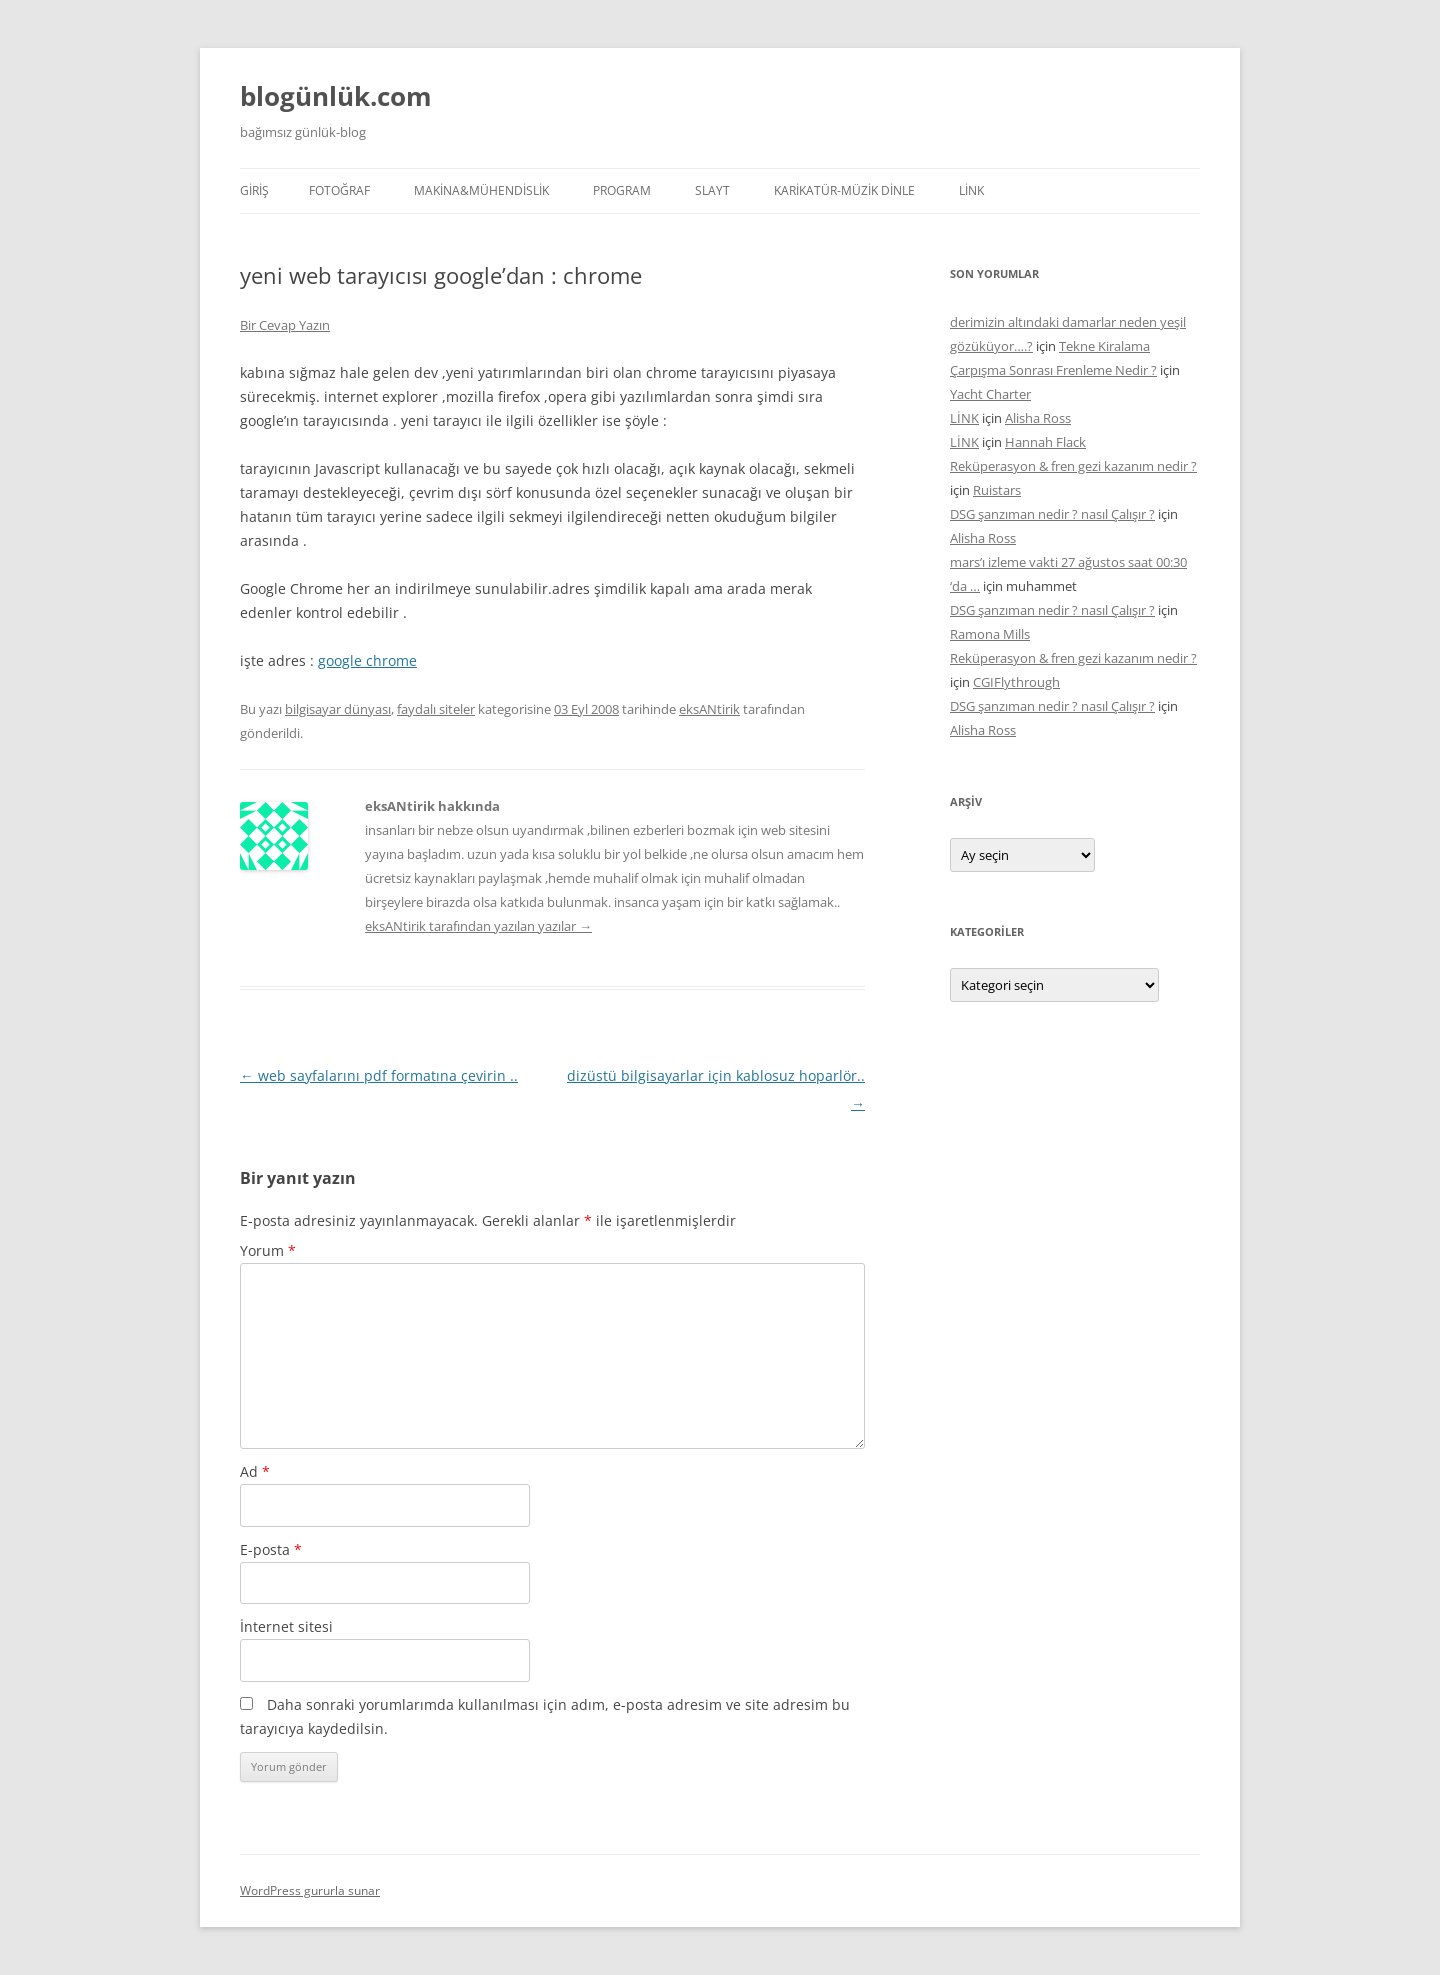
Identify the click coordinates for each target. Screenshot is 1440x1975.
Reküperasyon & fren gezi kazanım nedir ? (1073, 466)
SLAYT (712, 190)
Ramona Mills (990, 634)
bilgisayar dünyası (338, 709)
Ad (255, 1471)
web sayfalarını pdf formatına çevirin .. (379, 1075)
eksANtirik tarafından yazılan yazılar (478, 926)
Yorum (268, 1250)
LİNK (971, 190)
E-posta (271, 1549)
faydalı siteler (436, 709)
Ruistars (997, 490)
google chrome (367, 660)
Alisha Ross (1038, 418)
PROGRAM (622, 190)
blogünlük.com (336, 96)
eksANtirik (709, 709)
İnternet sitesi (286, 1626)
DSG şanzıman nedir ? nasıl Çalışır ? (1052, 514)
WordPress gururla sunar (310, 1890)
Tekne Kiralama (1104, 346)
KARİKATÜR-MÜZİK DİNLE (844, 190)
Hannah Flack (1045, 442)
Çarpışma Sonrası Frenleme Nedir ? (1053, 370)
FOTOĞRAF (339, 190)
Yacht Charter (990, 394)
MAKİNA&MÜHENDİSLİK (481, 190)
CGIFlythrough (1016, 682)
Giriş (254, 190)
